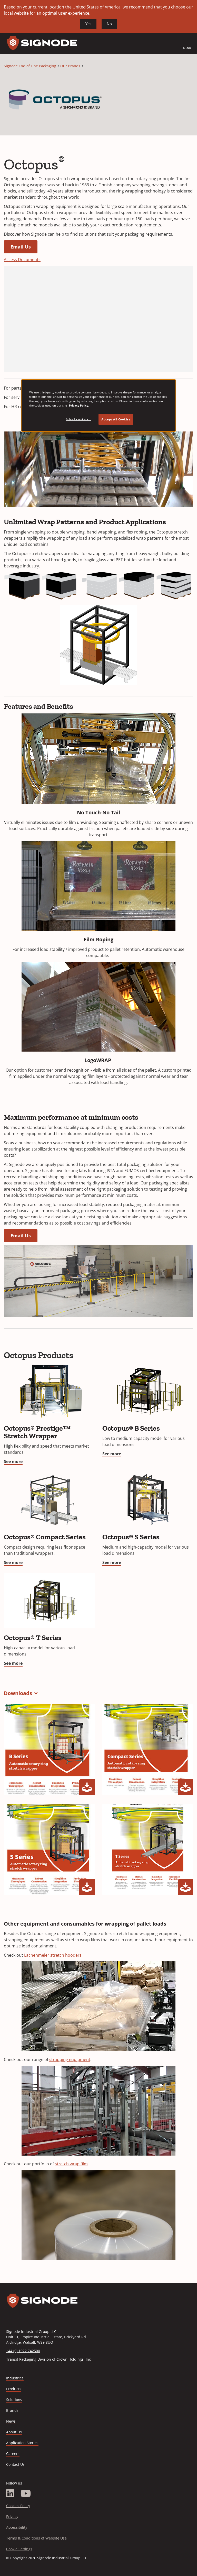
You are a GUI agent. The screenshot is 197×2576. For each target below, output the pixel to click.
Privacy (12, 2516)
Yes (88, 23)
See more (13, 1461)
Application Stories (22, 2442)
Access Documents (22, 259)
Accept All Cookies (115, 419)
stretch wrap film (71, 2164)
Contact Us (15, 2464)
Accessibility (16, 2527)
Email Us (21, 247)
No (109, 23)
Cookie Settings (19, 2548)
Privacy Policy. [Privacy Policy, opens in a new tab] (79, 405)
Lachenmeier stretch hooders (53, 1955)
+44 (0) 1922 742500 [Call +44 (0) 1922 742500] (23, 2350)
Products (13, 2388)
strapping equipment (69, 2059)
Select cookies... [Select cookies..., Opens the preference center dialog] (78, 419)
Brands (12, 2410)
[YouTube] (26, 2493)
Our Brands (70, 65)
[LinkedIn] (10, 2493)
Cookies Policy (18, 2505)
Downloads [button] (18, 1693)
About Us (14, 2432)
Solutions (14, 2399)
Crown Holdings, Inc (73, 2359)
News (11, 2421)
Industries (15, 2378)
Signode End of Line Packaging (30, 65)
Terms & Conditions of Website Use (36, 2538)
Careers (12, 2454)
